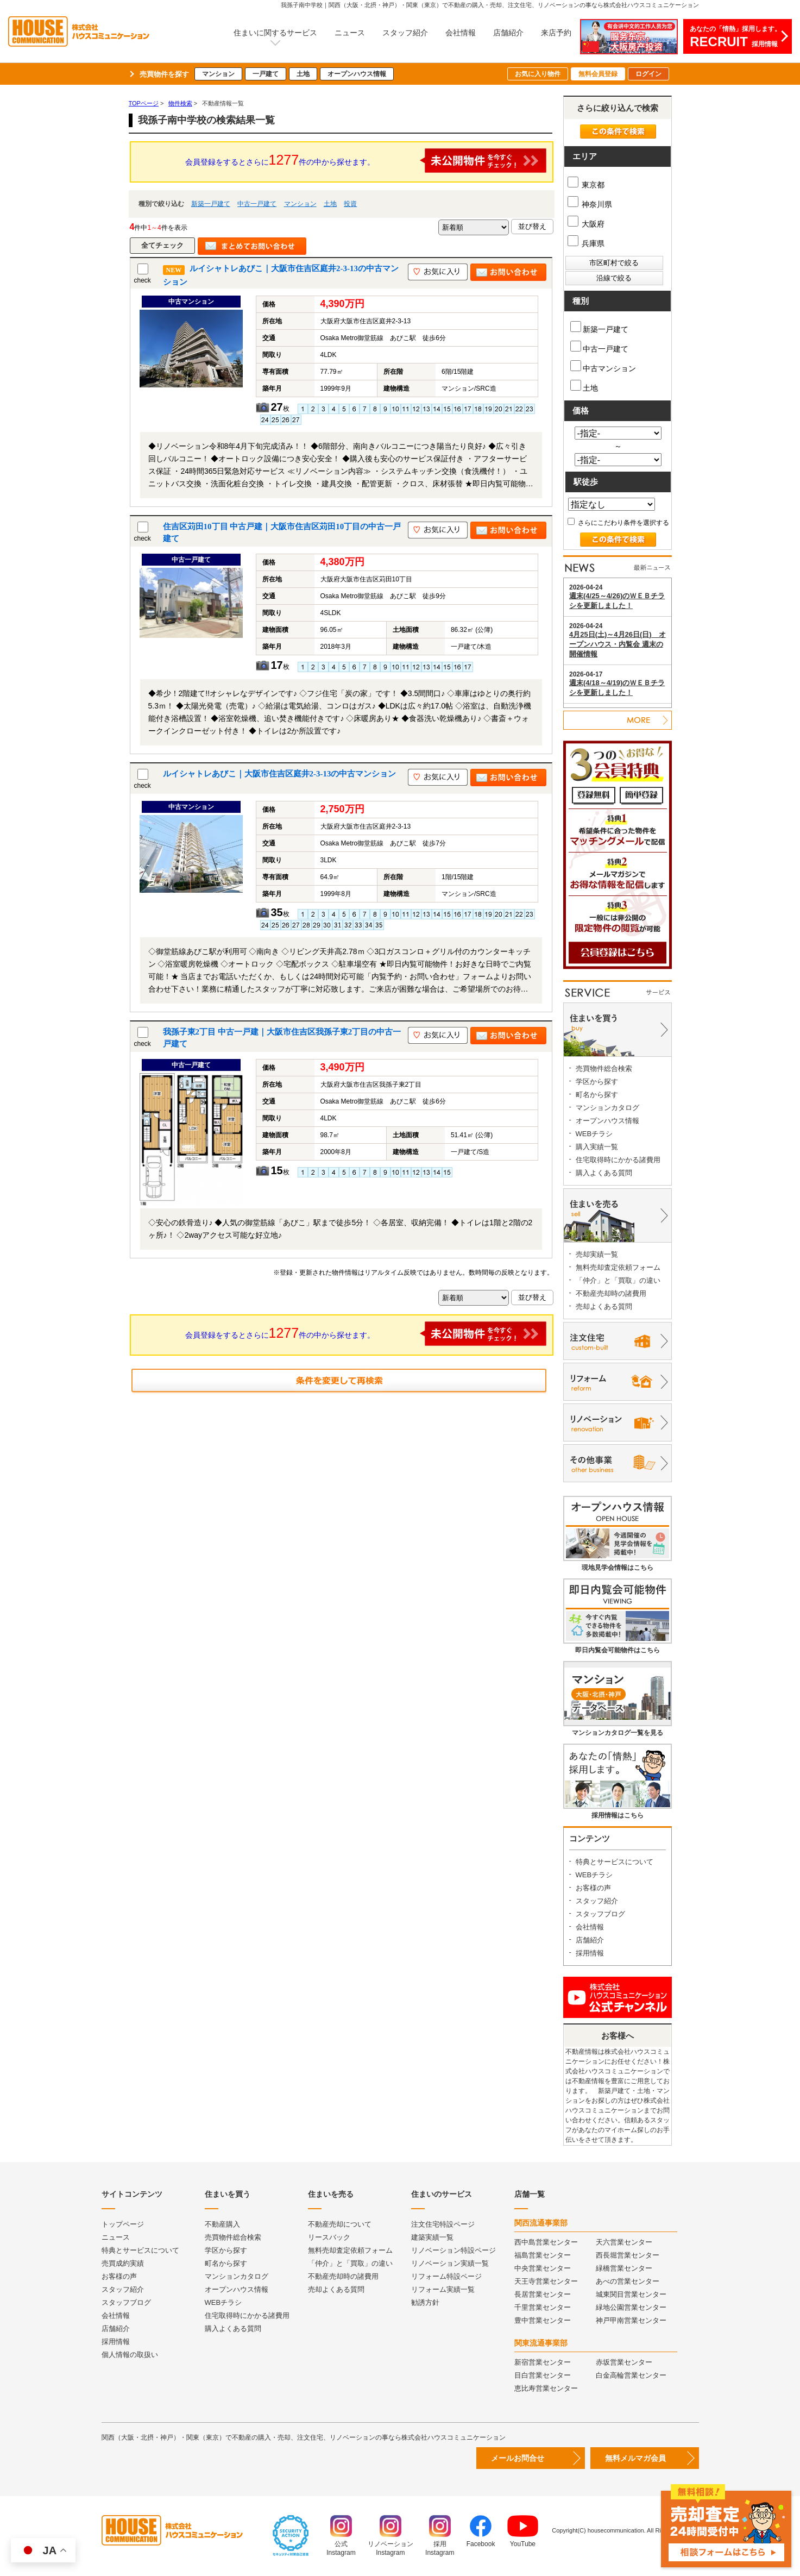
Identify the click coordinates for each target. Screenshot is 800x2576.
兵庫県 (586, 243)
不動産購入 (222, 2224)
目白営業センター (542, 2375)
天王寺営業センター (546, 2281)
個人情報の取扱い (130, 2355)
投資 (350, 204)
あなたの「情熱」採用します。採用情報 (735, 37)
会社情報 (460, 32)
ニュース (350, 32)
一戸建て (266, 74)
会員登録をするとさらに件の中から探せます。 (366, 160)
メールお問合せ (517, 2458)
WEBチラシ (594, 1134)
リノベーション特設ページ (453, 2250)
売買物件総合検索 (604, 1068)
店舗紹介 (508, 32)
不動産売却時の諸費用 (611, 1293)
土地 (303, 74)
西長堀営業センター (627, 2255)
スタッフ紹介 (405, 32)
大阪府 (586, 224)
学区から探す (597, 1081)
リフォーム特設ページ (446, 2276)
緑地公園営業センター (631, 2307)
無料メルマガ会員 (635, 2458)
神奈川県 (590, 204)
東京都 (586, 184)
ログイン (648, 74)
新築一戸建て (210, 204)
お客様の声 (593, 1888)
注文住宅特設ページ (443, 2224)
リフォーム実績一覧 (443, 2289)
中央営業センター (542, 2268)
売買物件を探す (164, 74)
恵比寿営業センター (546, 2388)
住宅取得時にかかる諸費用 (618, 1160)
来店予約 (556, 32)
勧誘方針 (425, 2302)
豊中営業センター (542, 2320)
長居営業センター (542, 2294)
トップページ (123, 2224)
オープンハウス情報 (356, 74)
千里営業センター (542, 2307)
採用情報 (590, 1953)
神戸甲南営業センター (631, 2320)
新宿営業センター (542, 2362)
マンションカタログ (607, 1108)
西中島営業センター (546, 2242)
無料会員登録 (598, 74)
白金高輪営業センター (631, 2375)
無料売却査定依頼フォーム (618, 1267)
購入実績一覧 (597, 1147)
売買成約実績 (123, 2263)
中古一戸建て (256, 204)
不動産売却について (339, 2224)
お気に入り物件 (537, 74)
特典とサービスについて (614, 1862)
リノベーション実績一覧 (450, 2263)
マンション (218, 74)
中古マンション (603, 366)
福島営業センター (542, 2255)
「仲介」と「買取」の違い (618, 1280)
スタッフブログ (600, 1914)
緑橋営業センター (624, 2268)
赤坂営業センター (624, 2362)
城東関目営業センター (631, 2294)
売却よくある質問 (604, 1306)
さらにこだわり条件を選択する (618, 523)
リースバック (329, 2237)
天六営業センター (624, 2242)
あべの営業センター (627, 2281)
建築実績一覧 (432, 2237)
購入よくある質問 (604, 1173)
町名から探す (597, 1094)
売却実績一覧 (597, 1254)
